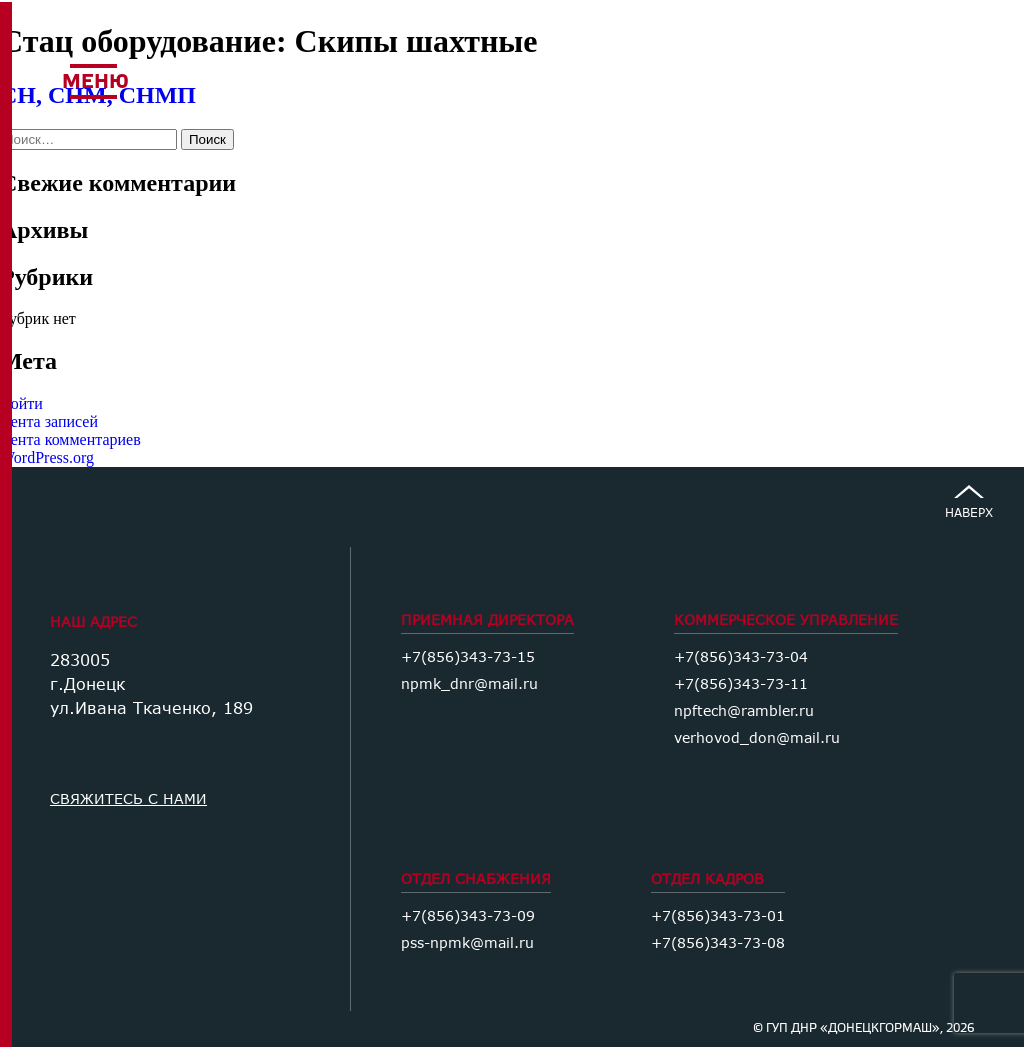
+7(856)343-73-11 (741, 683)
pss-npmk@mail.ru (467, 942)
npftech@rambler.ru (744, 710)
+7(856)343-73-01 (718, 915)
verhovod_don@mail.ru (757, 737)
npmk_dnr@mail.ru (469, 683)
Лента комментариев (70, 439)
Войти (21, 403)
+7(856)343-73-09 (468, 915)
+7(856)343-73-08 (718, 942)
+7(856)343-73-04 (741, 656)
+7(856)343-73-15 (468, 656)
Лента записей (49, 421)
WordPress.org (47, 457)
